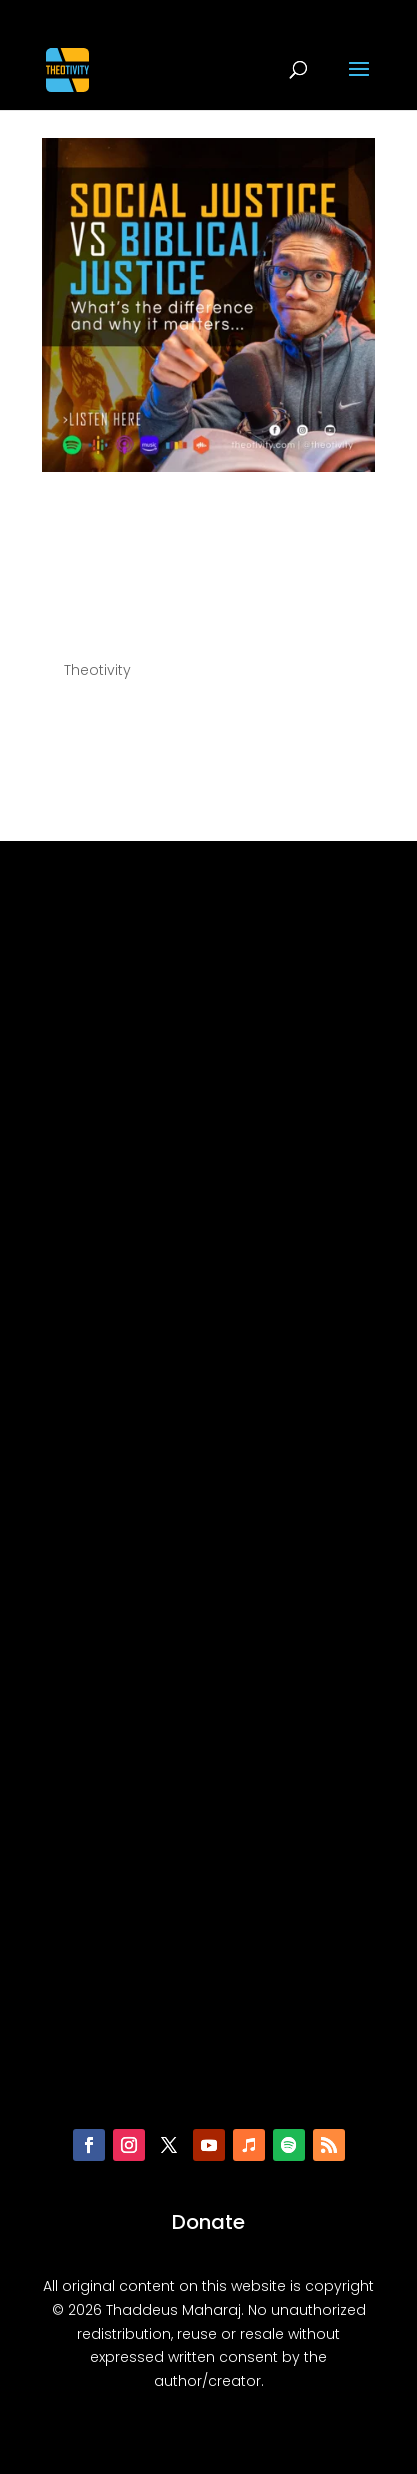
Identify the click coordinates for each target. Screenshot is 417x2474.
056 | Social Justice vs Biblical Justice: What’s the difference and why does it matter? (196, 564)
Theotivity (97, 670)
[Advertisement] (209, 1495)
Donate (208, 2222)
